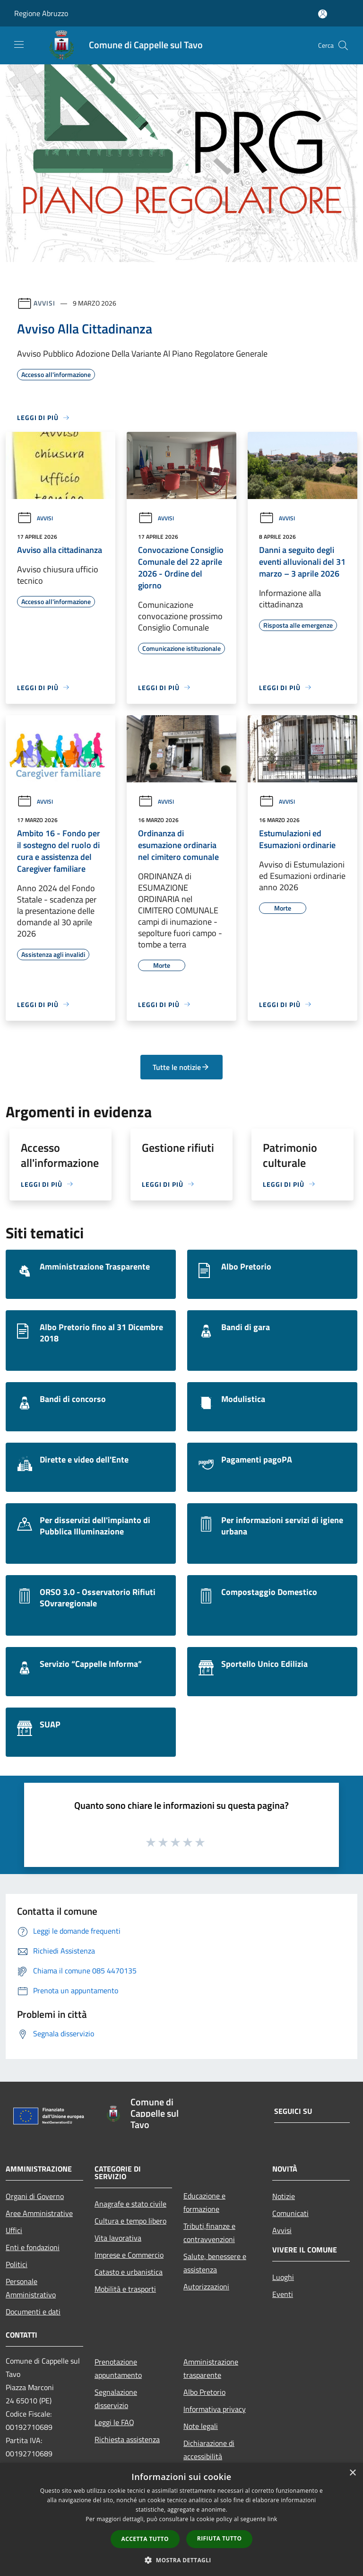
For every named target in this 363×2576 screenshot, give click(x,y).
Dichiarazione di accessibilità (208, 2449)
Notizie (283, 2196)
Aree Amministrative (39, 2213)
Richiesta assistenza (127, 2439)
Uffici (14, 2230)
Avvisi (44, 303)
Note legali (200, 2426)
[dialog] (181, 2519)
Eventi (282, 2294)
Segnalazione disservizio (116, 2398)
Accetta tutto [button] (145, 2539)
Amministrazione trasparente (210, 2368)
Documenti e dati (33, 2311)
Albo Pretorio (204, 2392)
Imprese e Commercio (129, 2255)
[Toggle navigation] (19, 44)
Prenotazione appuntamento (118, 2368)
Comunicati (290, 2213)
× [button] (352, 2473)
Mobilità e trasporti (125, 2289)
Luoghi (283, 2277)
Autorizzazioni (206, 2286)
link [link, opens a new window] (272, 2519)
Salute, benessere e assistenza (214, 2263)
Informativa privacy (214, 2409)
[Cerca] (343, 45)
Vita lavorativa (118, 2237)
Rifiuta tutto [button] (219, 2538)
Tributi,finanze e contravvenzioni (209, 2232)
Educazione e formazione (204, 2202)
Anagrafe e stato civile (130, 2203)
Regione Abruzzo (41, 13)
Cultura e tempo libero (130, 2220)
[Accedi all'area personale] (323, 14)
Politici (16, 2264)
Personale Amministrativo (31, 2288)
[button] (181, 2560)
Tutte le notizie (181, 1067)
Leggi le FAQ (114, 2422)
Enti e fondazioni (33, 2247)
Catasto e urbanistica (129, 2272)
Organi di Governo (35, 2196)
